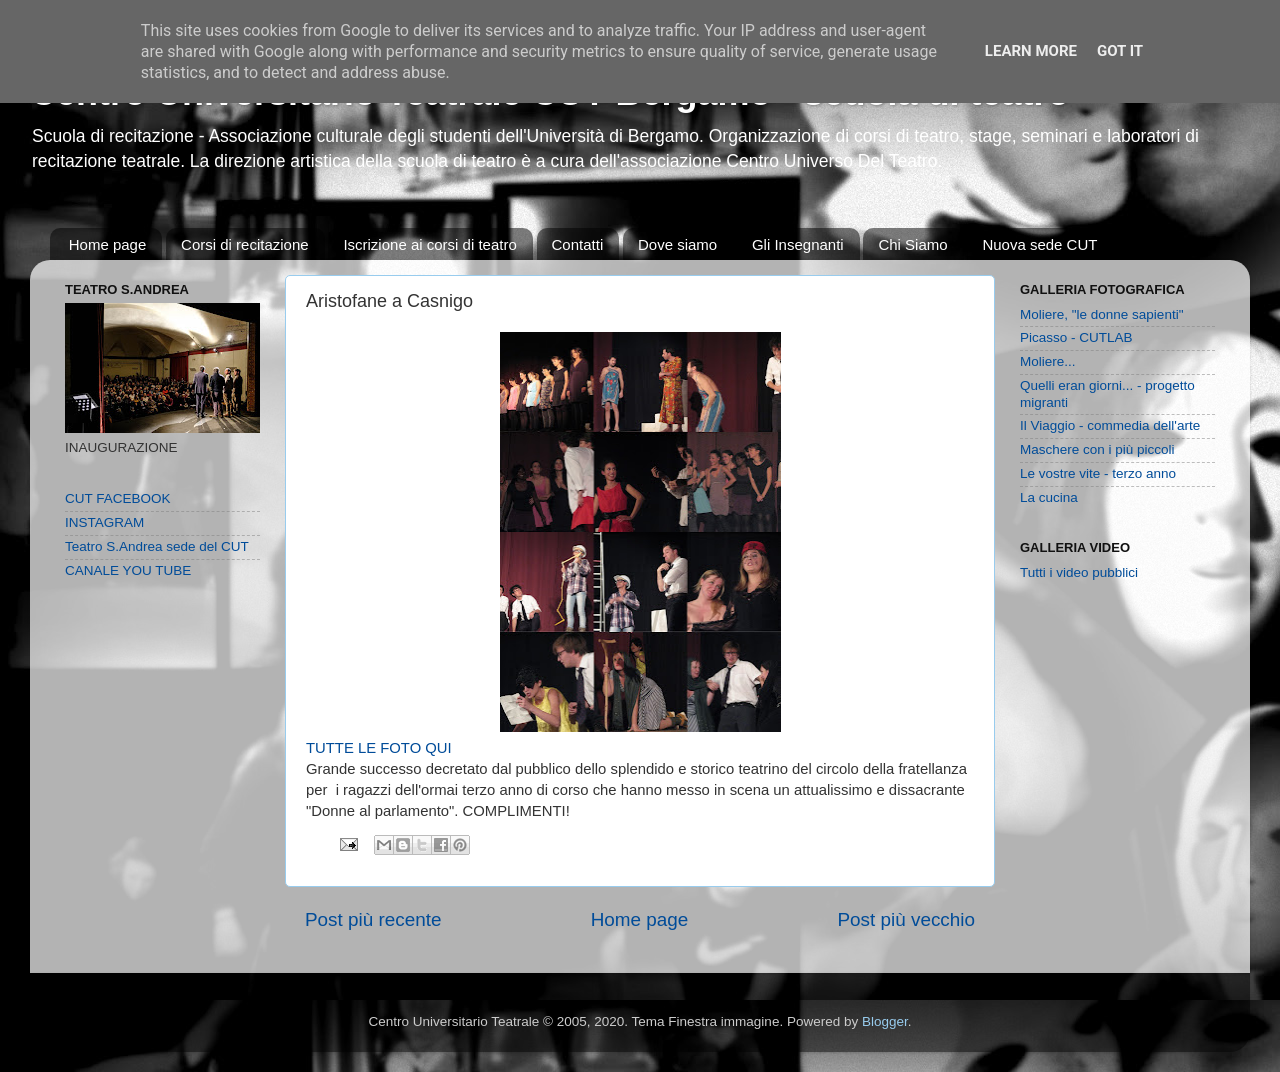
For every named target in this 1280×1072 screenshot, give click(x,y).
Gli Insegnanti (798, 244)
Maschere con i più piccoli (1097, 449)
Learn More (1031, 51)
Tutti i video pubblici (1079, 572)
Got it (1120, 51)
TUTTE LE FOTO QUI (379, 748)
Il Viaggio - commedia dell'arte (1110, 425)
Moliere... (1048, 361)
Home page (108, 244)
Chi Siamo (912, 244)
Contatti (578, 244)
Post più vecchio (906, 919)
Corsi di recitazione (245, 244)
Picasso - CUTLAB (1076, 337)
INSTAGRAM (104, 522)
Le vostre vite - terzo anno (1098, 473)
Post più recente (373, 919)
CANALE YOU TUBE (128, 570)
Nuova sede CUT (1039, 244)
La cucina (1049, 497)
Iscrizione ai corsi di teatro (429, 244)
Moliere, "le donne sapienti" (1101, 314)
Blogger (885, 1021)
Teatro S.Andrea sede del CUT (157, 546)
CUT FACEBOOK (118, 498)
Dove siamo (677, 244)
